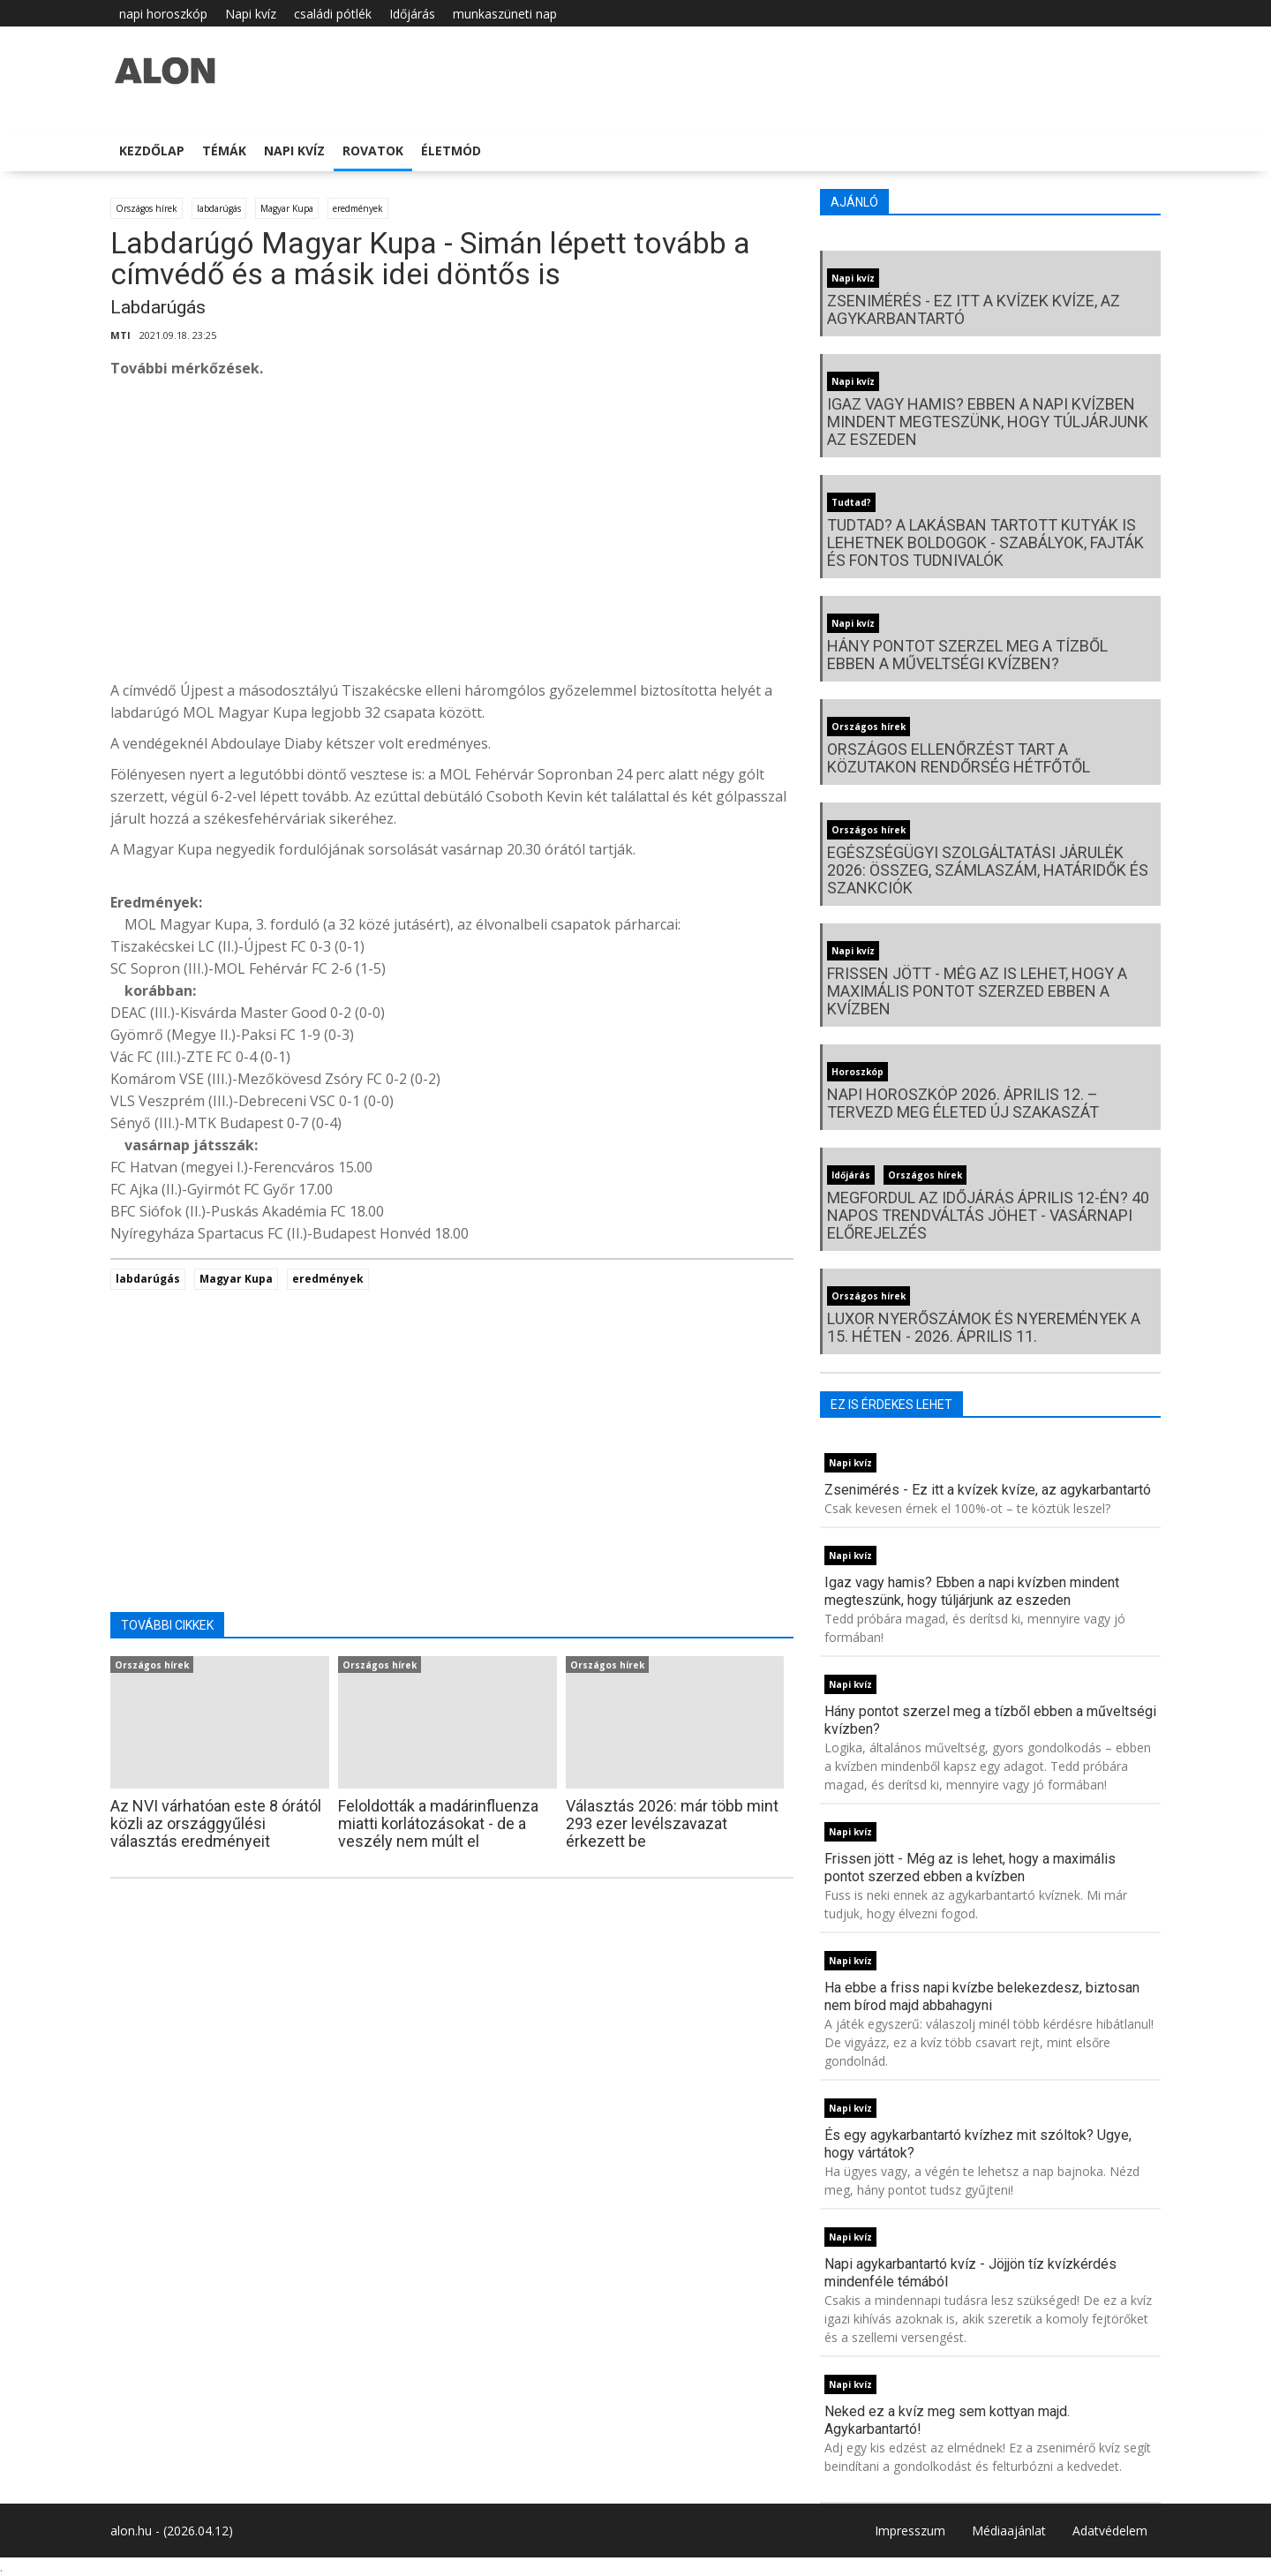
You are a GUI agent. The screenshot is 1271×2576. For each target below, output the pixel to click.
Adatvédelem (1109, 2530)
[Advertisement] (451, 534)
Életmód (451, 150)
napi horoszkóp (163, 13)
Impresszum (910, 2530)
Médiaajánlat (1009, 2530)
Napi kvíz (250, 13)
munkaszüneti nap (505, 13)
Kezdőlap (151, 150)
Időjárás (412, 13)
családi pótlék (333, 13)
